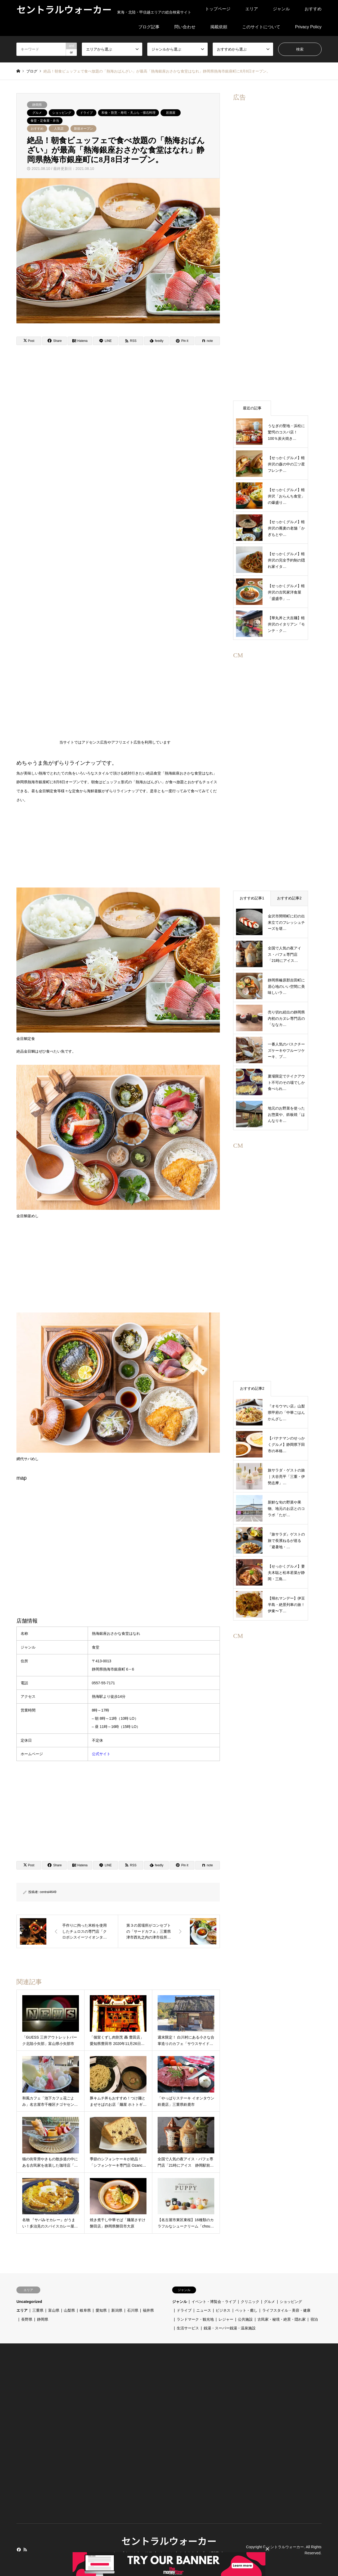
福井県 (148, 2310)
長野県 (26, 2319)
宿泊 (314, 2319)
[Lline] (105, 341)
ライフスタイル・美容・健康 (286, 2310)
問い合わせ (184, 27)
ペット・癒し (246, 2310)
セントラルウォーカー (169, 2540)
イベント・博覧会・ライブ (214, 2301)
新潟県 (116, 2310)
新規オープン (83, 128)
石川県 (132, 2310)
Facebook (18, 2549)
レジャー (226, 2319)
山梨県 (69, 2310)
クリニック (250, 2301)
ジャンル (281, 9)
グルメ (37, 113)
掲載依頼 (218, 27)
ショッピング (61, 113)
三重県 (37, 2310)
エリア (251, 9)
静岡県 (37, 105)
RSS (25, 2549)
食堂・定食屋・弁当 (44, 121)
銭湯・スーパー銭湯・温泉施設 (230, 2328)
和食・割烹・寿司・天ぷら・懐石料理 (128, 113)
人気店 (59, 128)
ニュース (203, 2310)
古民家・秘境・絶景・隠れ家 (281, 2319)
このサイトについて (261, 27)
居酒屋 (170, 113)
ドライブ (86, 113)
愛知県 (101, 2310)
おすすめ (313, 9)
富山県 (53, 2310)
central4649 (48, 1892)
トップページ (217, 9)
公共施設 (245, 2319)
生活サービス (188, 2328)
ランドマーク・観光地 (195, 2319)
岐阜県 (85, 2310)
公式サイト (101, 1754)
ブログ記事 (148, 27)
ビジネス (223, 2310)
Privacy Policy (308, 27)
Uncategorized (29, 2301)
